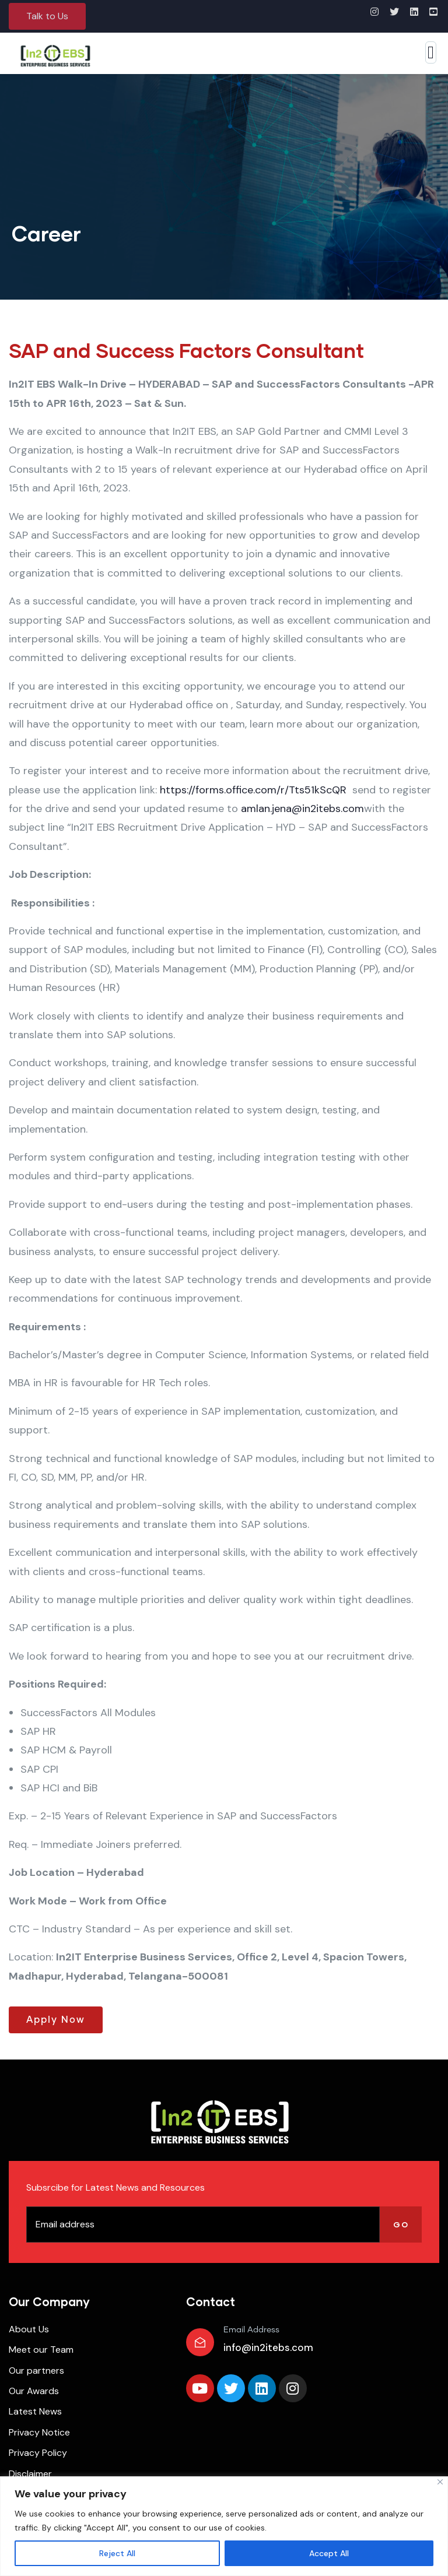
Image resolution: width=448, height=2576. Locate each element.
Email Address (251, 2330)
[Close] (440, 2481)
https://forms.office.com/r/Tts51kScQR (254, 790)
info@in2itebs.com (268, 2347)
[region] (224, 2526)
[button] (47, 16)
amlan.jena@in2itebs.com (302, 809)
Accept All (329, 2553)
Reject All (117, 2553)
